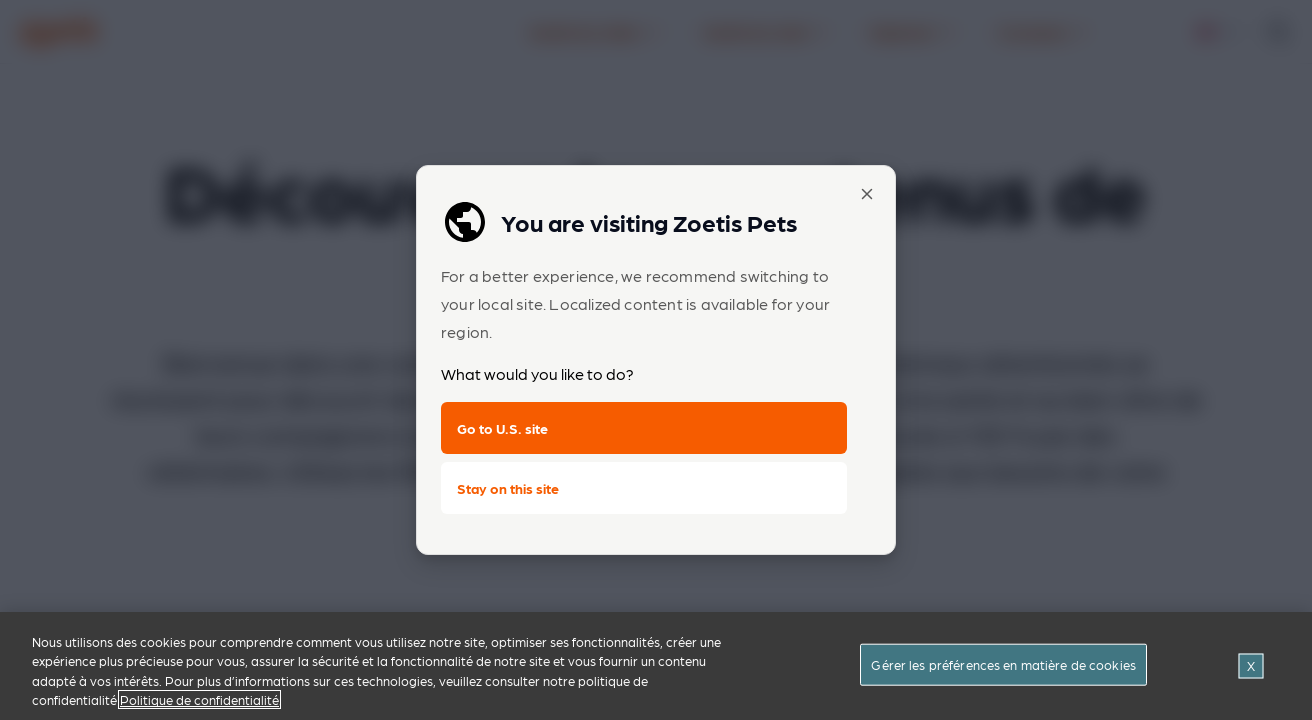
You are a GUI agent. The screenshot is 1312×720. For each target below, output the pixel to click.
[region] (656, 666)
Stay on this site (508, 488)
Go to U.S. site (502, 428)
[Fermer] (1251, 665)
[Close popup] (867, 194)
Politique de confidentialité (199, 699)
